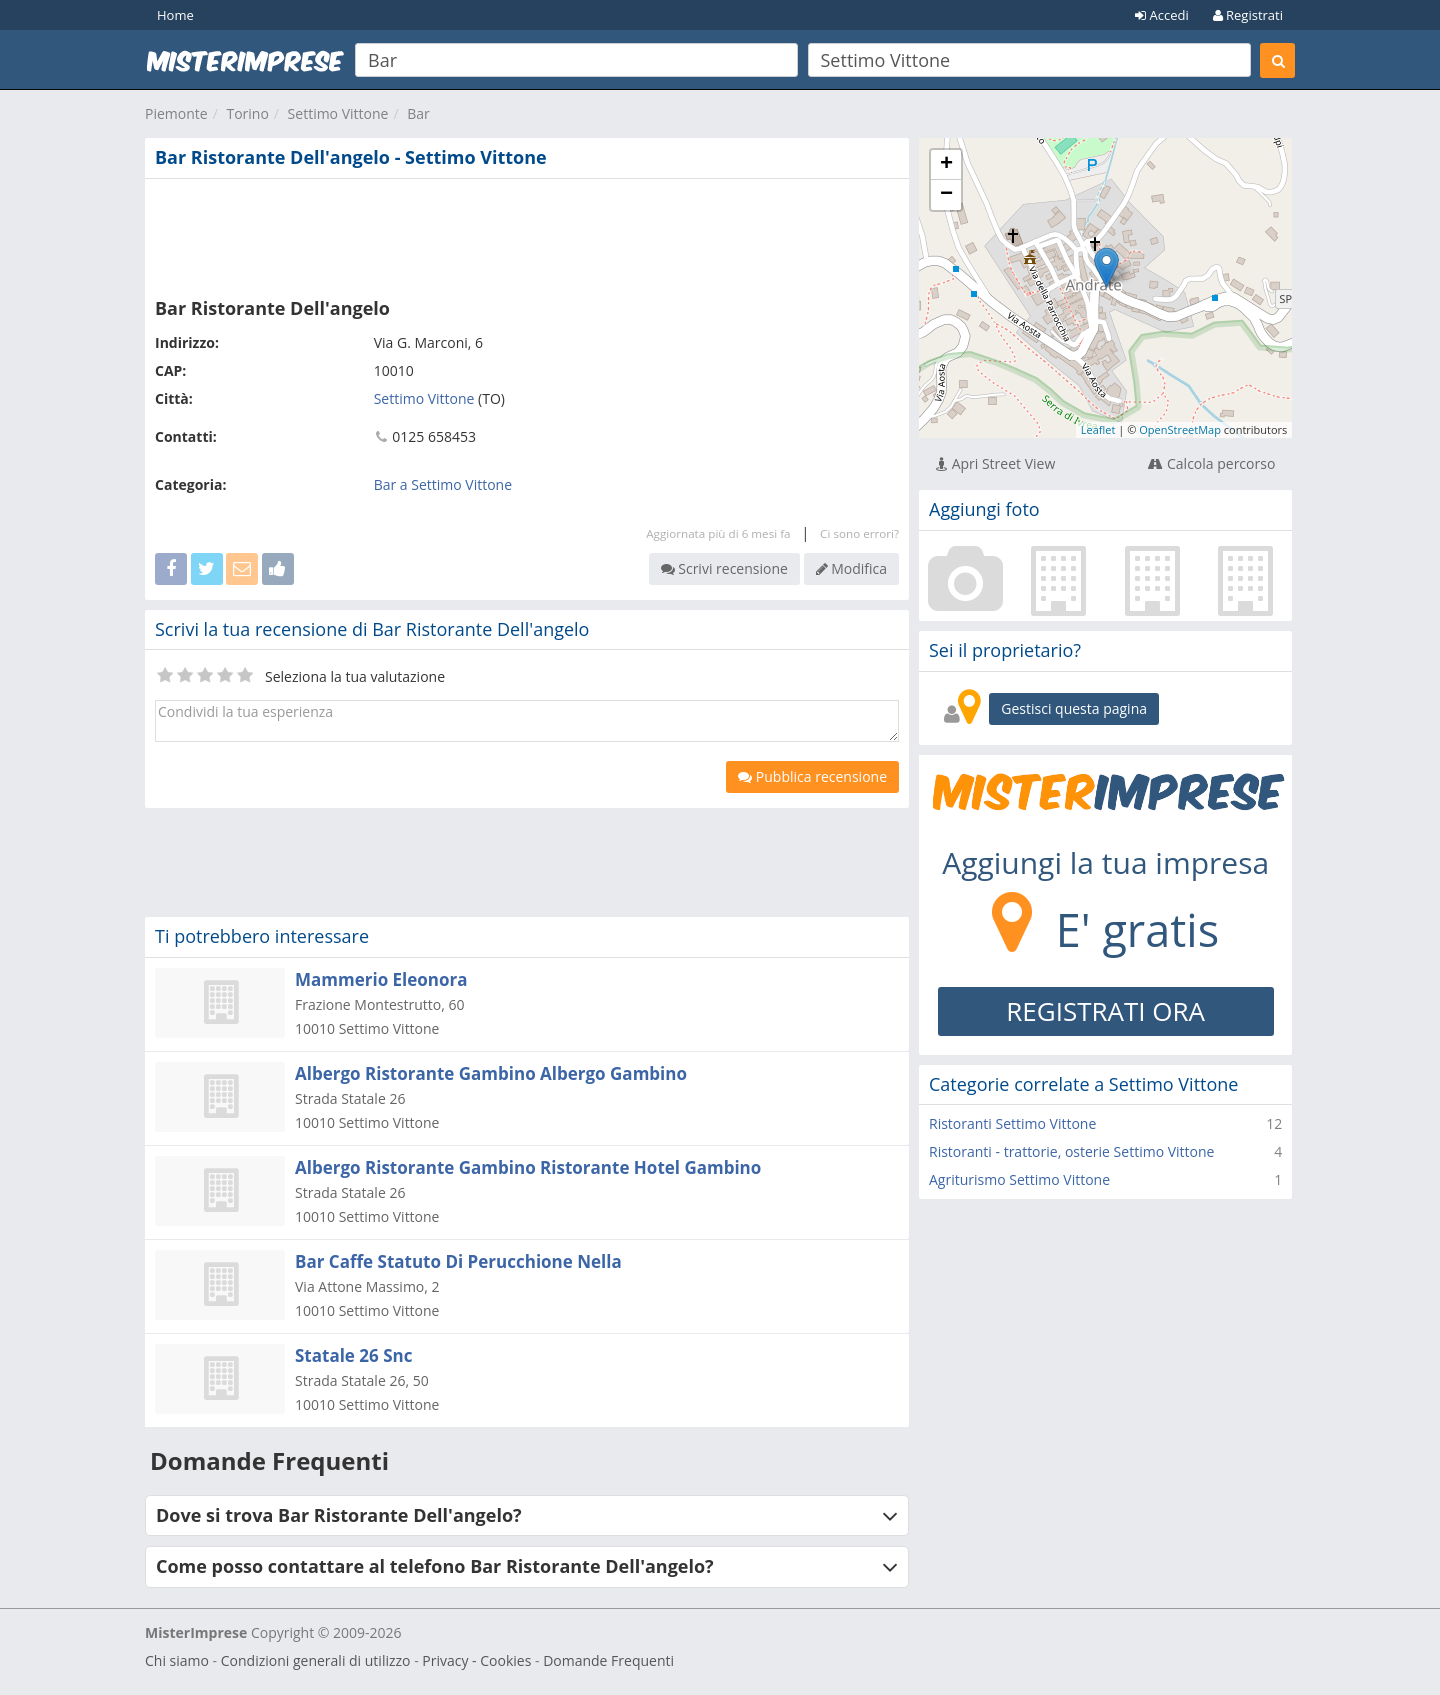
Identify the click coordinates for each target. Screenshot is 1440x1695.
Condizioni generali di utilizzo (316, 1660)
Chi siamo (177, 1660)
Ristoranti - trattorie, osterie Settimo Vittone (1071, 1151)
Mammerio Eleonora (381, 979)
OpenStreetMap (1180, 429)
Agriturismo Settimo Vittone (1019, 1179)
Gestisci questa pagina (1074, 708)
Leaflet (1098, 429)
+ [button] (946, 165)
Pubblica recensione (812, 776)
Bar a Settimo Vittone (443, 484)
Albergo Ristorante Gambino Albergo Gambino (491, 1073)
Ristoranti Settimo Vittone (1012, 1123)
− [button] (946, 195)
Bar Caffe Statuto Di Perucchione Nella (458, 1261)
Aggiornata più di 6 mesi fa (718, 533)
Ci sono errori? (859, 533)
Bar (418, 113)
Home (175, 15)
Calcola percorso (1211, 463)
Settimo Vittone (338, 113)
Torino (247, 113)
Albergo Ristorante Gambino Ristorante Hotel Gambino (528, 1167)
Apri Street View (995, 463)
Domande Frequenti (608, 1660)
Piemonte (176, 113)
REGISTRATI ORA (1105, 1011)
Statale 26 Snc (353, 1355)
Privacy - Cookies (476, 1660)
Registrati (1248, 15)
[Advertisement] (527, 234)
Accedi (1162, 15)
